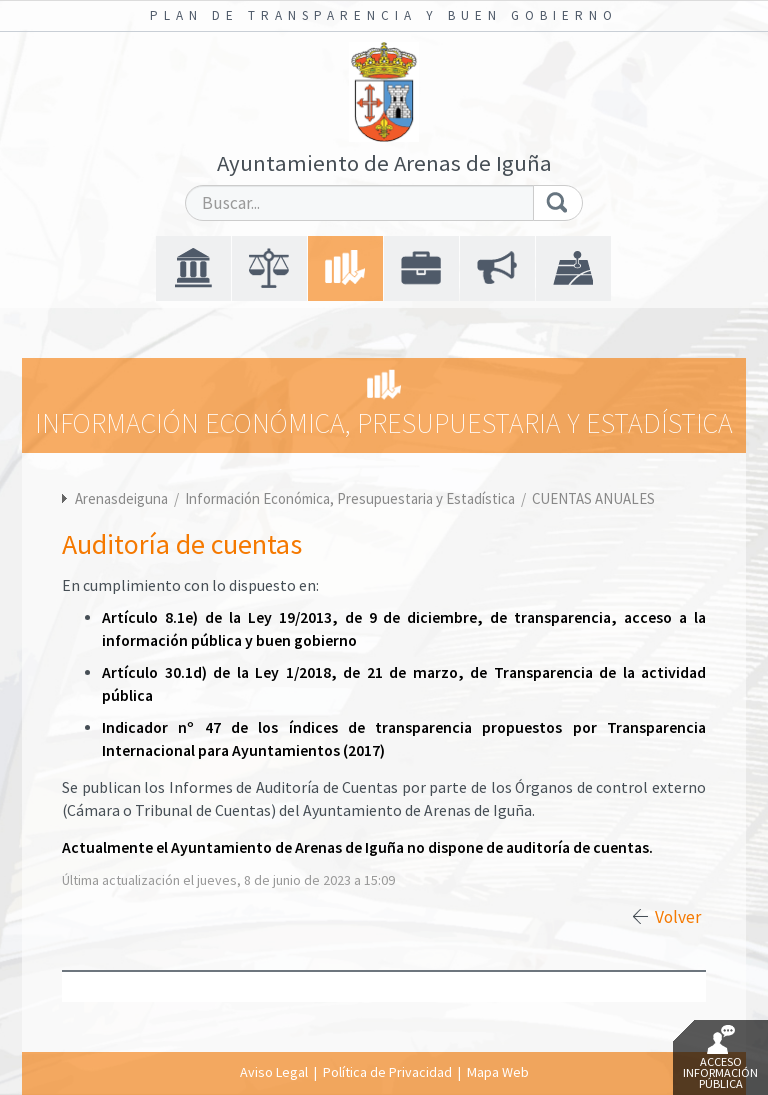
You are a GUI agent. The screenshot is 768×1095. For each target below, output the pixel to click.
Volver (678, 917)
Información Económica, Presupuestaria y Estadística (351, 498)
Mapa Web (498, 1072)
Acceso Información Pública (720, 1058)
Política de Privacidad (387, 1072)
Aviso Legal (274, 1072)
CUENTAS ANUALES (593, 498)
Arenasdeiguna (121, 498)
